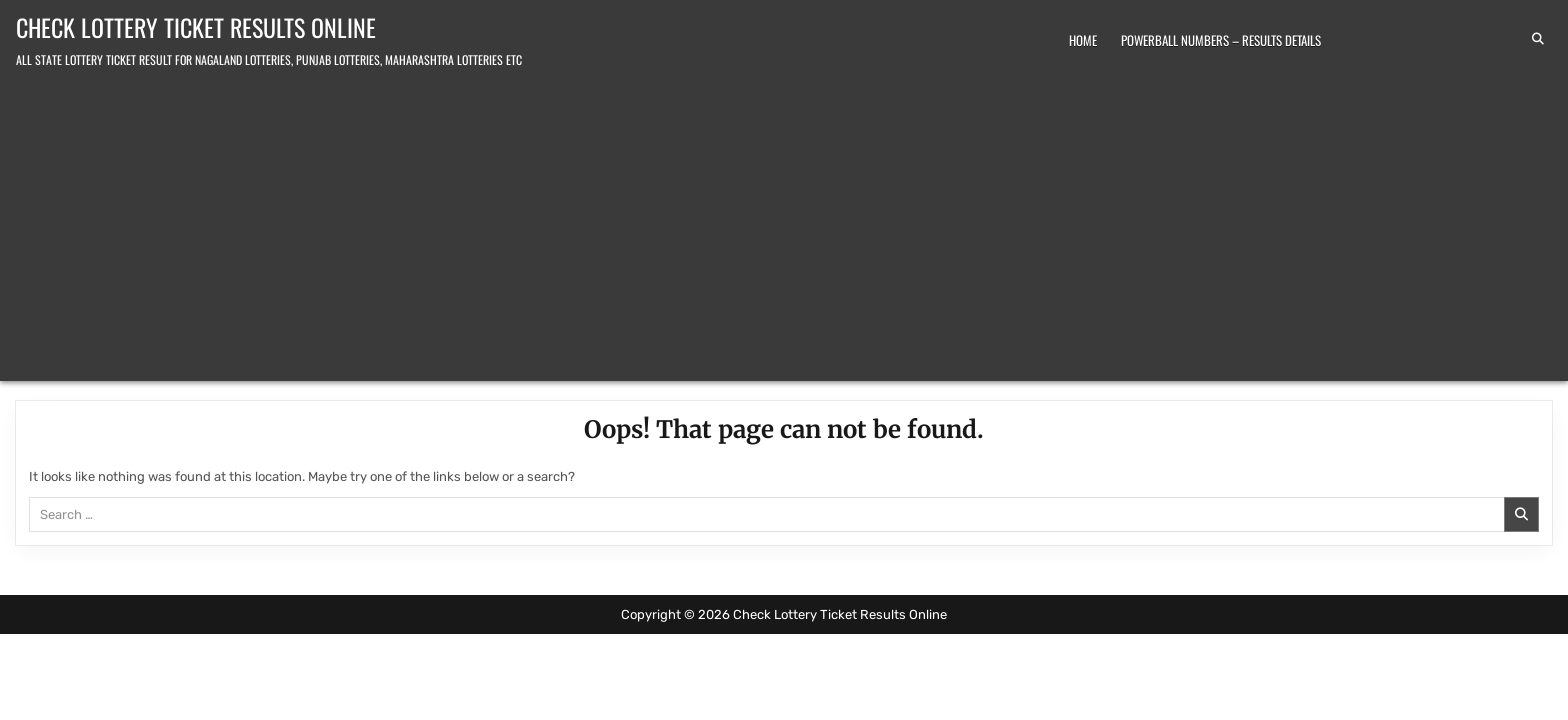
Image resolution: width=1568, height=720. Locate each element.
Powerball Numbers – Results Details (1221, 40)
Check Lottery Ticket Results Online (196, 27)
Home (1083, 40)
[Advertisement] (784, 221)
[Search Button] (1538, 39)
